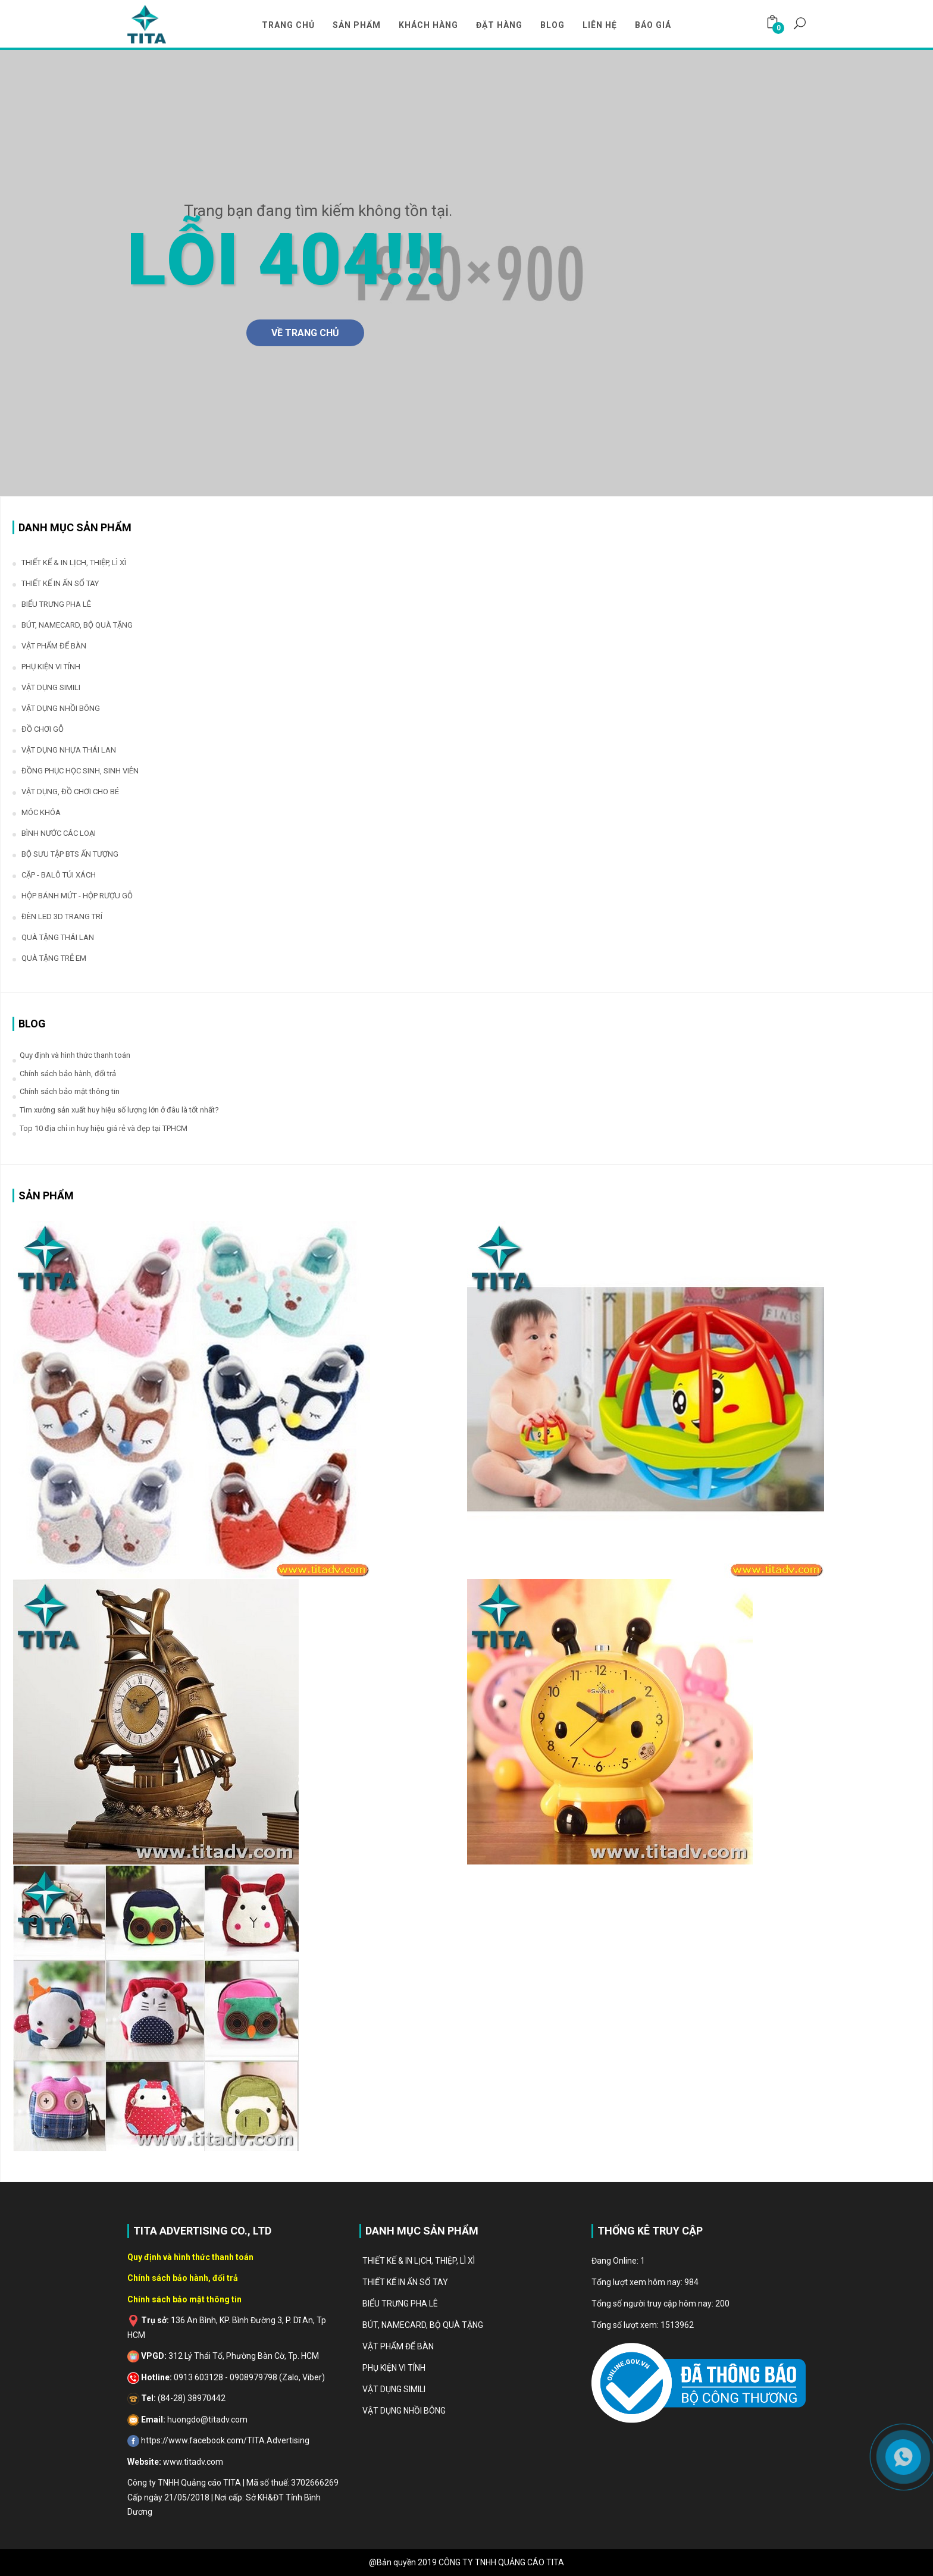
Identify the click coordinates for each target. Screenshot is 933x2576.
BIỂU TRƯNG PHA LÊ (56, 604)
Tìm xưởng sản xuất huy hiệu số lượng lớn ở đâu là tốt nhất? (119, 1109)
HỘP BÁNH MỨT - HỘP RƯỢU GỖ (77, 895)
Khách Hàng (428, 25)
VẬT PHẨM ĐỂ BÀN (53, 645)
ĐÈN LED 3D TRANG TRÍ (61, 916)
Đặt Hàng (499, 25)
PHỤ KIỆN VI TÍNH (50, 666)
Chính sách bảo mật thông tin (70, 1091)
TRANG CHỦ (288, 25)
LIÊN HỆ (600, 25)
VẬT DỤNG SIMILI (50, 687)
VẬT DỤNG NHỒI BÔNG (60, 708)
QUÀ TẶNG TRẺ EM (53, 958)
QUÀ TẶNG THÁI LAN (57, 937)
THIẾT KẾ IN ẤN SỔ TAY (60, 583)
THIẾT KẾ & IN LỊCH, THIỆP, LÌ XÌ (73, 562)
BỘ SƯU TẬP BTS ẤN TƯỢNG (69, 854)
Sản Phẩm (357, 25)
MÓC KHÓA (41, 812)
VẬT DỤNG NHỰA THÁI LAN (68, 749)
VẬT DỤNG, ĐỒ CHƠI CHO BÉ (70, 791)
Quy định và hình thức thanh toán (75, 1055)
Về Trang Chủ (305, 333)
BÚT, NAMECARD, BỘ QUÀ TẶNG (77, 625)
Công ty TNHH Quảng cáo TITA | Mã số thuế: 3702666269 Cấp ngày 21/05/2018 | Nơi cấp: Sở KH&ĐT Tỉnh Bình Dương (233, 2497)
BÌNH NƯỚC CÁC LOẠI (58, 833)
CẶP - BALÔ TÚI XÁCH (58, 874)
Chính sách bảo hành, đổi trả (68, 1073)
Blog (552, 25)
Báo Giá (653, 25)
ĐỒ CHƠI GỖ (42, 729)
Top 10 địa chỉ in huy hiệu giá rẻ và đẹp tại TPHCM (103, 1128)
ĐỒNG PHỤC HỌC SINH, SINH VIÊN (80, 770)
